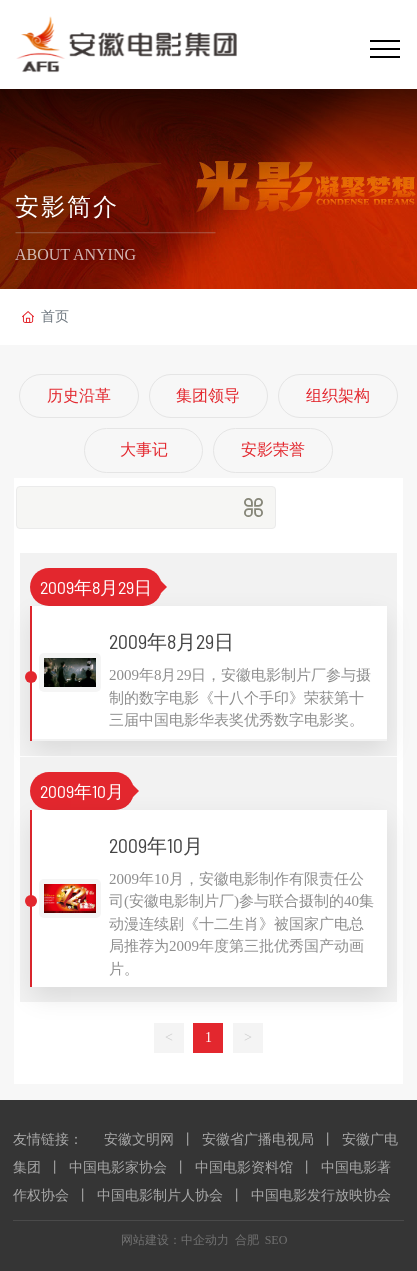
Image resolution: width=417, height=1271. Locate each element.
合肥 (247, 1240)
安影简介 (67, 208)
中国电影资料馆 (244, 1167)
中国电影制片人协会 (160, 1195)
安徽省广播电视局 (258, 1139)
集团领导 (208, 395)
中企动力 (205, 1240)
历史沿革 (79, 395)
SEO (276, 1240)
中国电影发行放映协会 (321, 1195)
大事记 (144, 449)
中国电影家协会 (118, 1167)
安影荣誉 (273, 449)
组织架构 (338, 395)
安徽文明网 (139, 1139)
